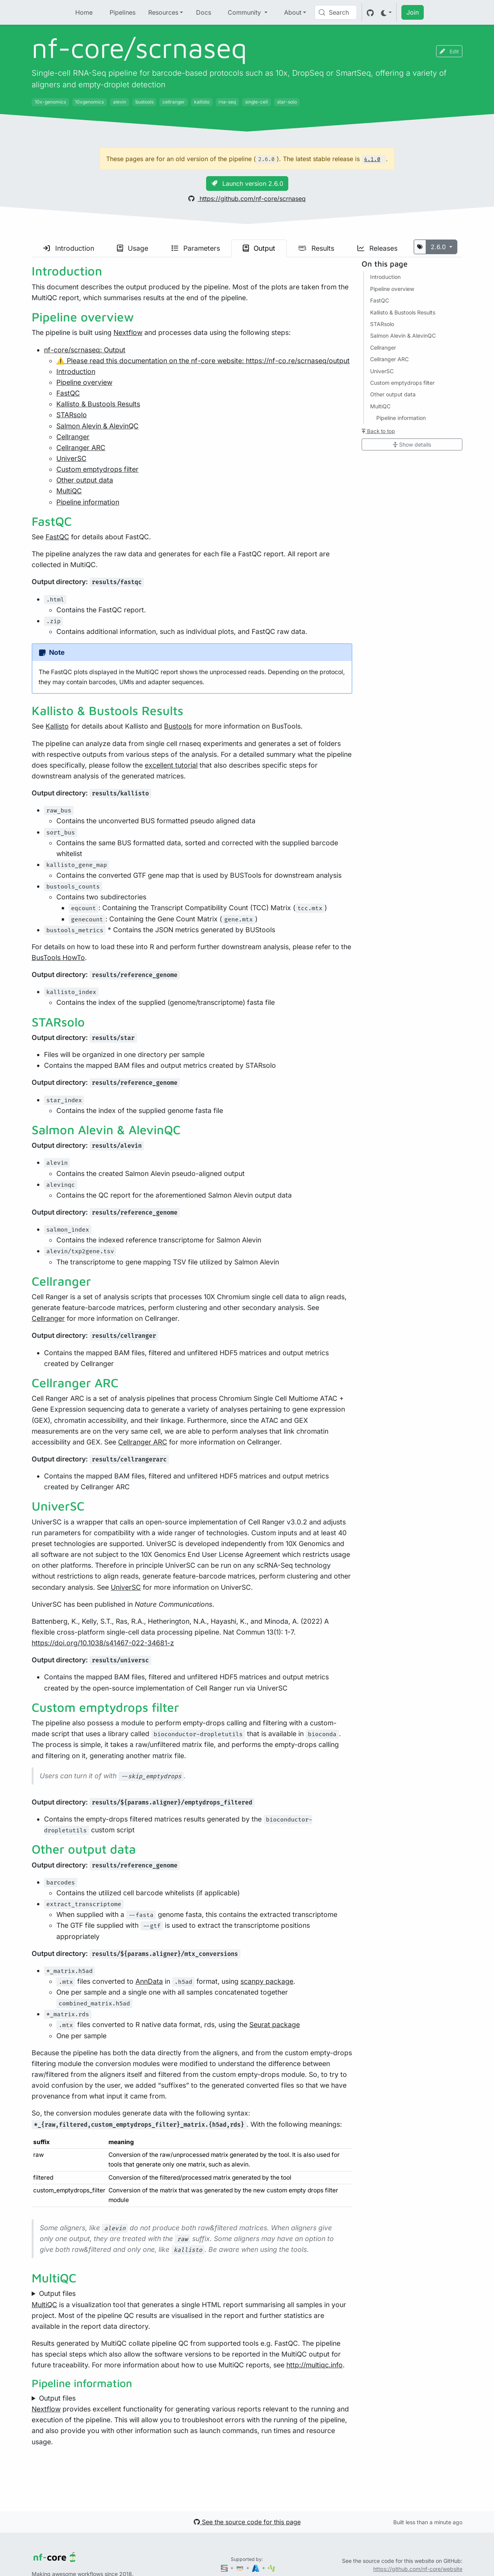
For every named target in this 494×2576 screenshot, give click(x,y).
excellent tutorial (171, 765)
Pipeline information (87, 502)
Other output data (84, 480)
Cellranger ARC (80, 447)
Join (412, 12)
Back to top (378, 431)
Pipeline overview (84, 382)
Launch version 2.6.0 (247, 183)
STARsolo (71, 415)
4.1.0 (372, 159)
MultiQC (69, 491)
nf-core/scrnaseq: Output (84, 350)
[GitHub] (370, 12)
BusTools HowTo (58, 957)
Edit (449, 51)
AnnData (149, 1981)
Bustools (178, 726)
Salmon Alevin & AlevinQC (97, 426)
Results (316, 248)
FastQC (68, 393)
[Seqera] (225, 2568)
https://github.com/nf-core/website (417, 2569)
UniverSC (71, 458)
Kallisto (57, 726)
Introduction (68, 248)
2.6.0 (439, 247)
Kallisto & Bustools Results (98, 404)
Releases (377, 248)
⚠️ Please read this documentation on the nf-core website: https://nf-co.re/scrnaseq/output (203, 361)
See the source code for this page (247, 2522)
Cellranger (73, 437)
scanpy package (266, 1981)
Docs (203, 12)
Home (84, 12)
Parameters (195, 248)
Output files (57, 2293)
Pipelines (122, 12)
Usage (132, 248)
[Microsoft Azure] (256, 2568)
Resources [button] (163, 12)
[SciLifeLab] (271, 2568)
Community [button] (245, 12)
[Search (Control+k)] (336, 12)
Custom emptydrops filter (97, 469)
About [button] (292, 12)
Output (259, 248)
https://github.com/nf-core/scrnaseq (247, 198)
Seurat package (274, 2024)
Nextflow (127, 332)
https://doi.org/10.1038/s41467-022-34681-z (103, 1643)
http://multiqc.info (314, 2365)
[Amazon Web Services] (240, 2568)
